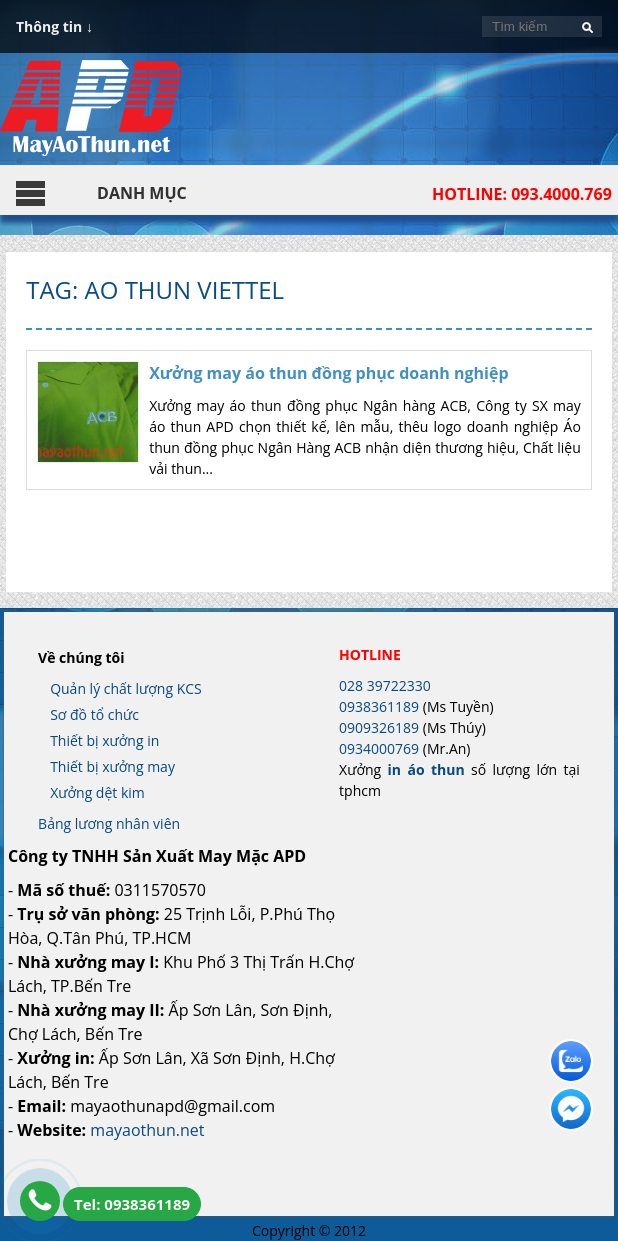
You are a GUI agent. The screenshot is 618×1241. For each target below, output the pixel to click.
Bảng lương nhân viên (109, 823)
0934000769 (379, 748)
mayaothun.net (147, 1130)
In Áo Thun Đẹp (91, 118)
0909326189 (379, 727)
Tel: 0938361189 (132, 1204)
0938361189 (379, 706)
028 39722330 (385, 685)
